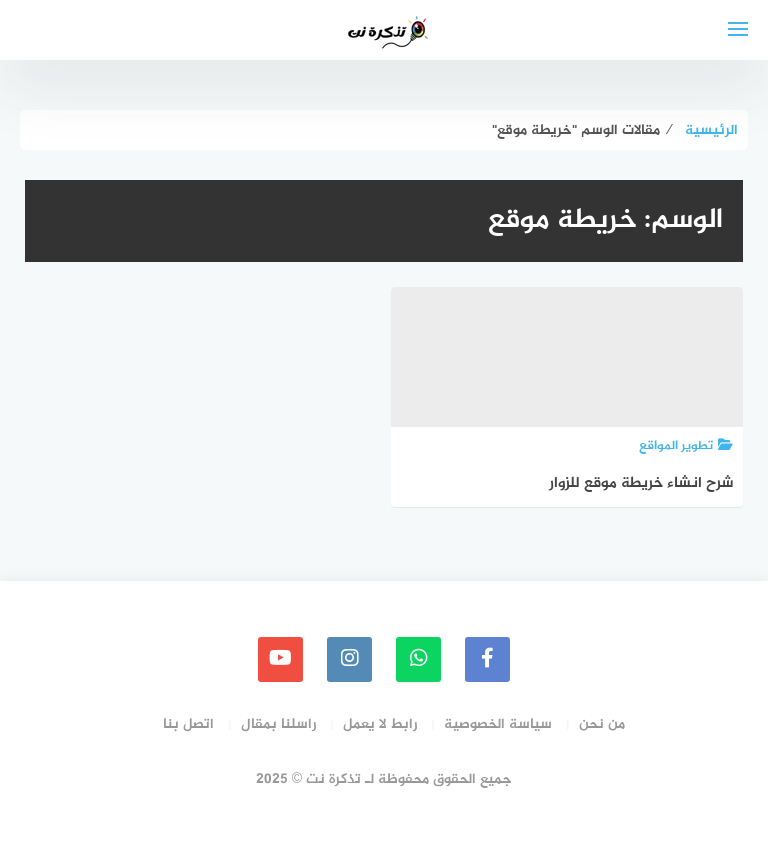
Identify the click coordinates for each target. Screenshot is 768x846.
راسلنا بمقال (278, 724)
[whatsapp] (418, 659)
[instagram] (349, 659)
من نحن (602, 724)
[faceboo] (487, 659)
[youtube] (280, 659)
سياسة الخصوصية (498, 724)
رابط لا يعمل (380, 724)
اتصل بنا (188, 724)
